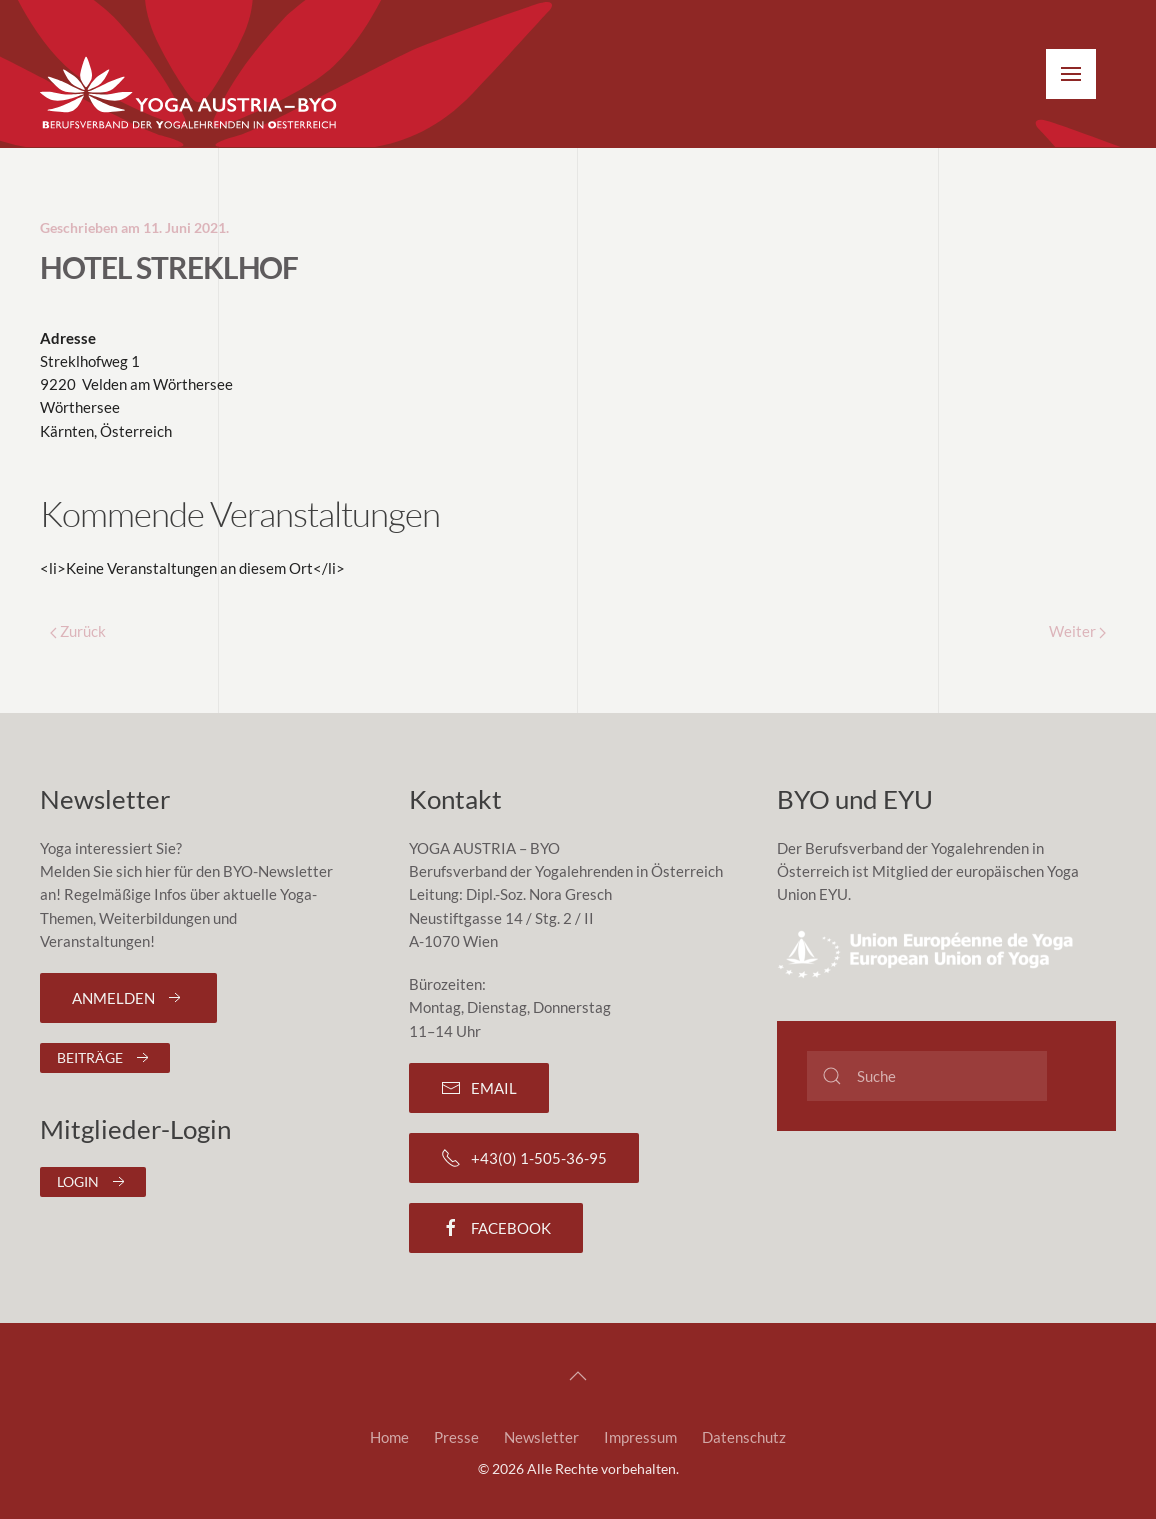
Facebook (496, 1228)
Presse (456, 1437)
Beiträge (105, 1058)
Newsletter (541, 1437)
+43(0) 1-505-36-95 (524, 1158)
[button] (1071, 74)
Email (479, 1088)
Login (93, 1182)
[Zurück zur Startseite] (190, 94)
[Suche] (927, 1076)
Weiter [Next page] (1077, 631)
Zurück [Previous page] (78, 631)
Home (389, 1437)
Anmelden (128, 998)
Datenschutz (744, 1437)
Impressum (640, 1437)
